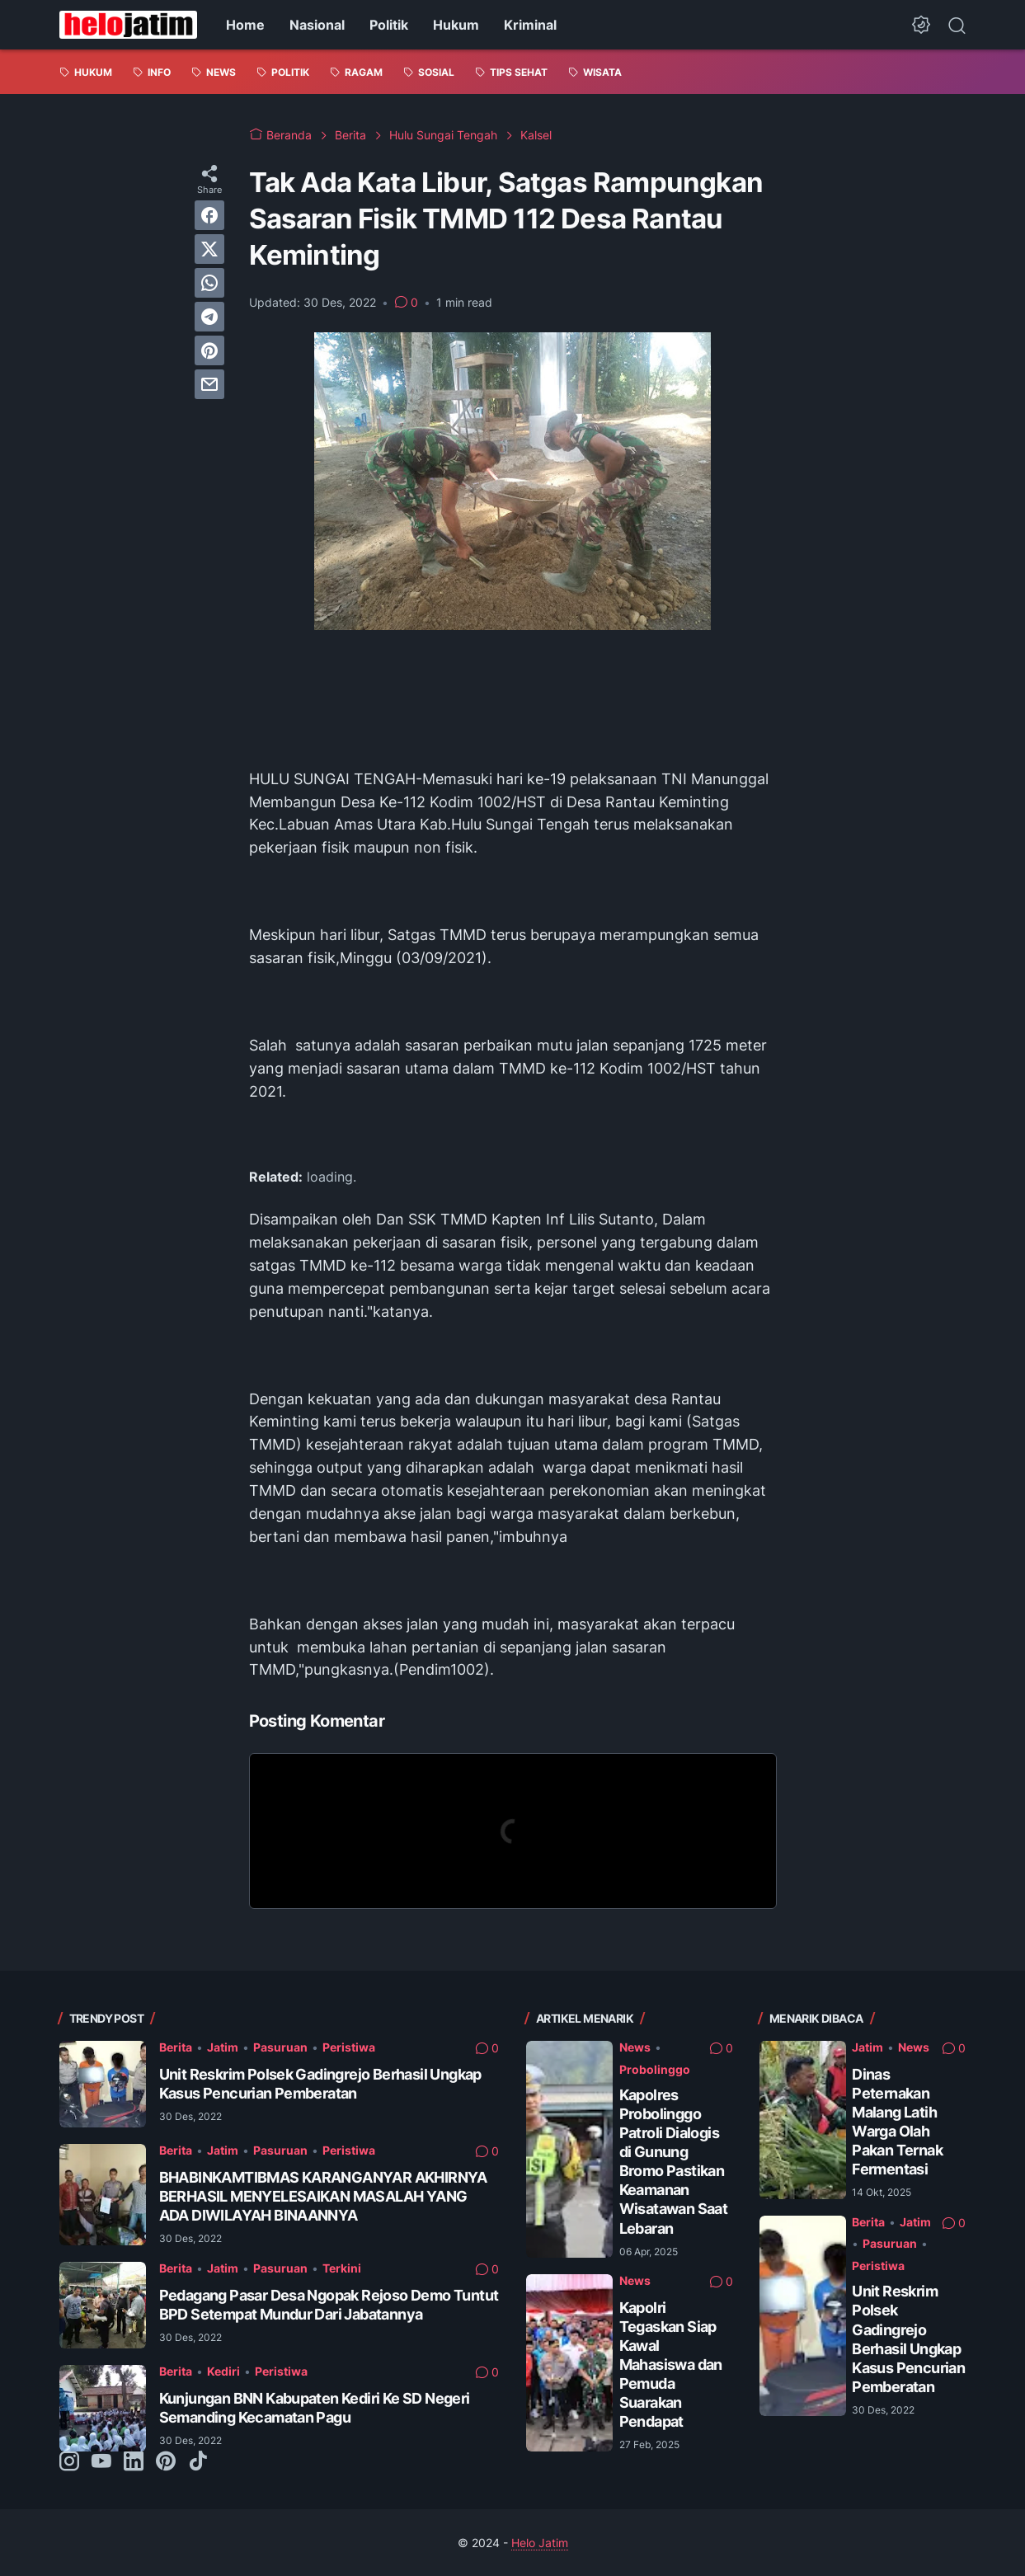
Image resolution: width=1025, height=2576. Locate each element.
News (635, 2047)
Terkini (341, 2268)
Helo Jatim (539, 2543)
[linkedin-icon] (133, 2462)
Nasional (317, 24)
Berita (175, 2047)
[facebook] (209, 215)
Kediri (223, 2371)
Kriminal (530, 24)
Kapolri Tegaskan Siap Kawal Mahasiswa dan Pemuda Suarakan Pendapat (670, 2364)
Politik (388, 24)
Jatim (222, 2047)
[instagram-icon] (69, 2462)
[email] (209, 384)
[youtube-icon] (101, 2462)
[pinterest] (209, 350)
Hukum (456, 24)
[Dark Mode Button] (921, 25)
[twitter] (209, 249)
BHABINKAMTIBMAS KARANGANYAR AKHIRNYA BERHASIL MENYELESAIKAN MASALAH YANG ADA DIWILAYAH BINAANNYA (323, 2196)
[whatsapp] (209, 283)
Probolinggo (654, 2069)
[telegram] (209, 316)
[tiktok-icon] (198, 2462)
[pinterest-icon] (166, 2462)
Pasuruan (280, 2047)
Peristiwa (348, 2047)
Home (245, 24)
